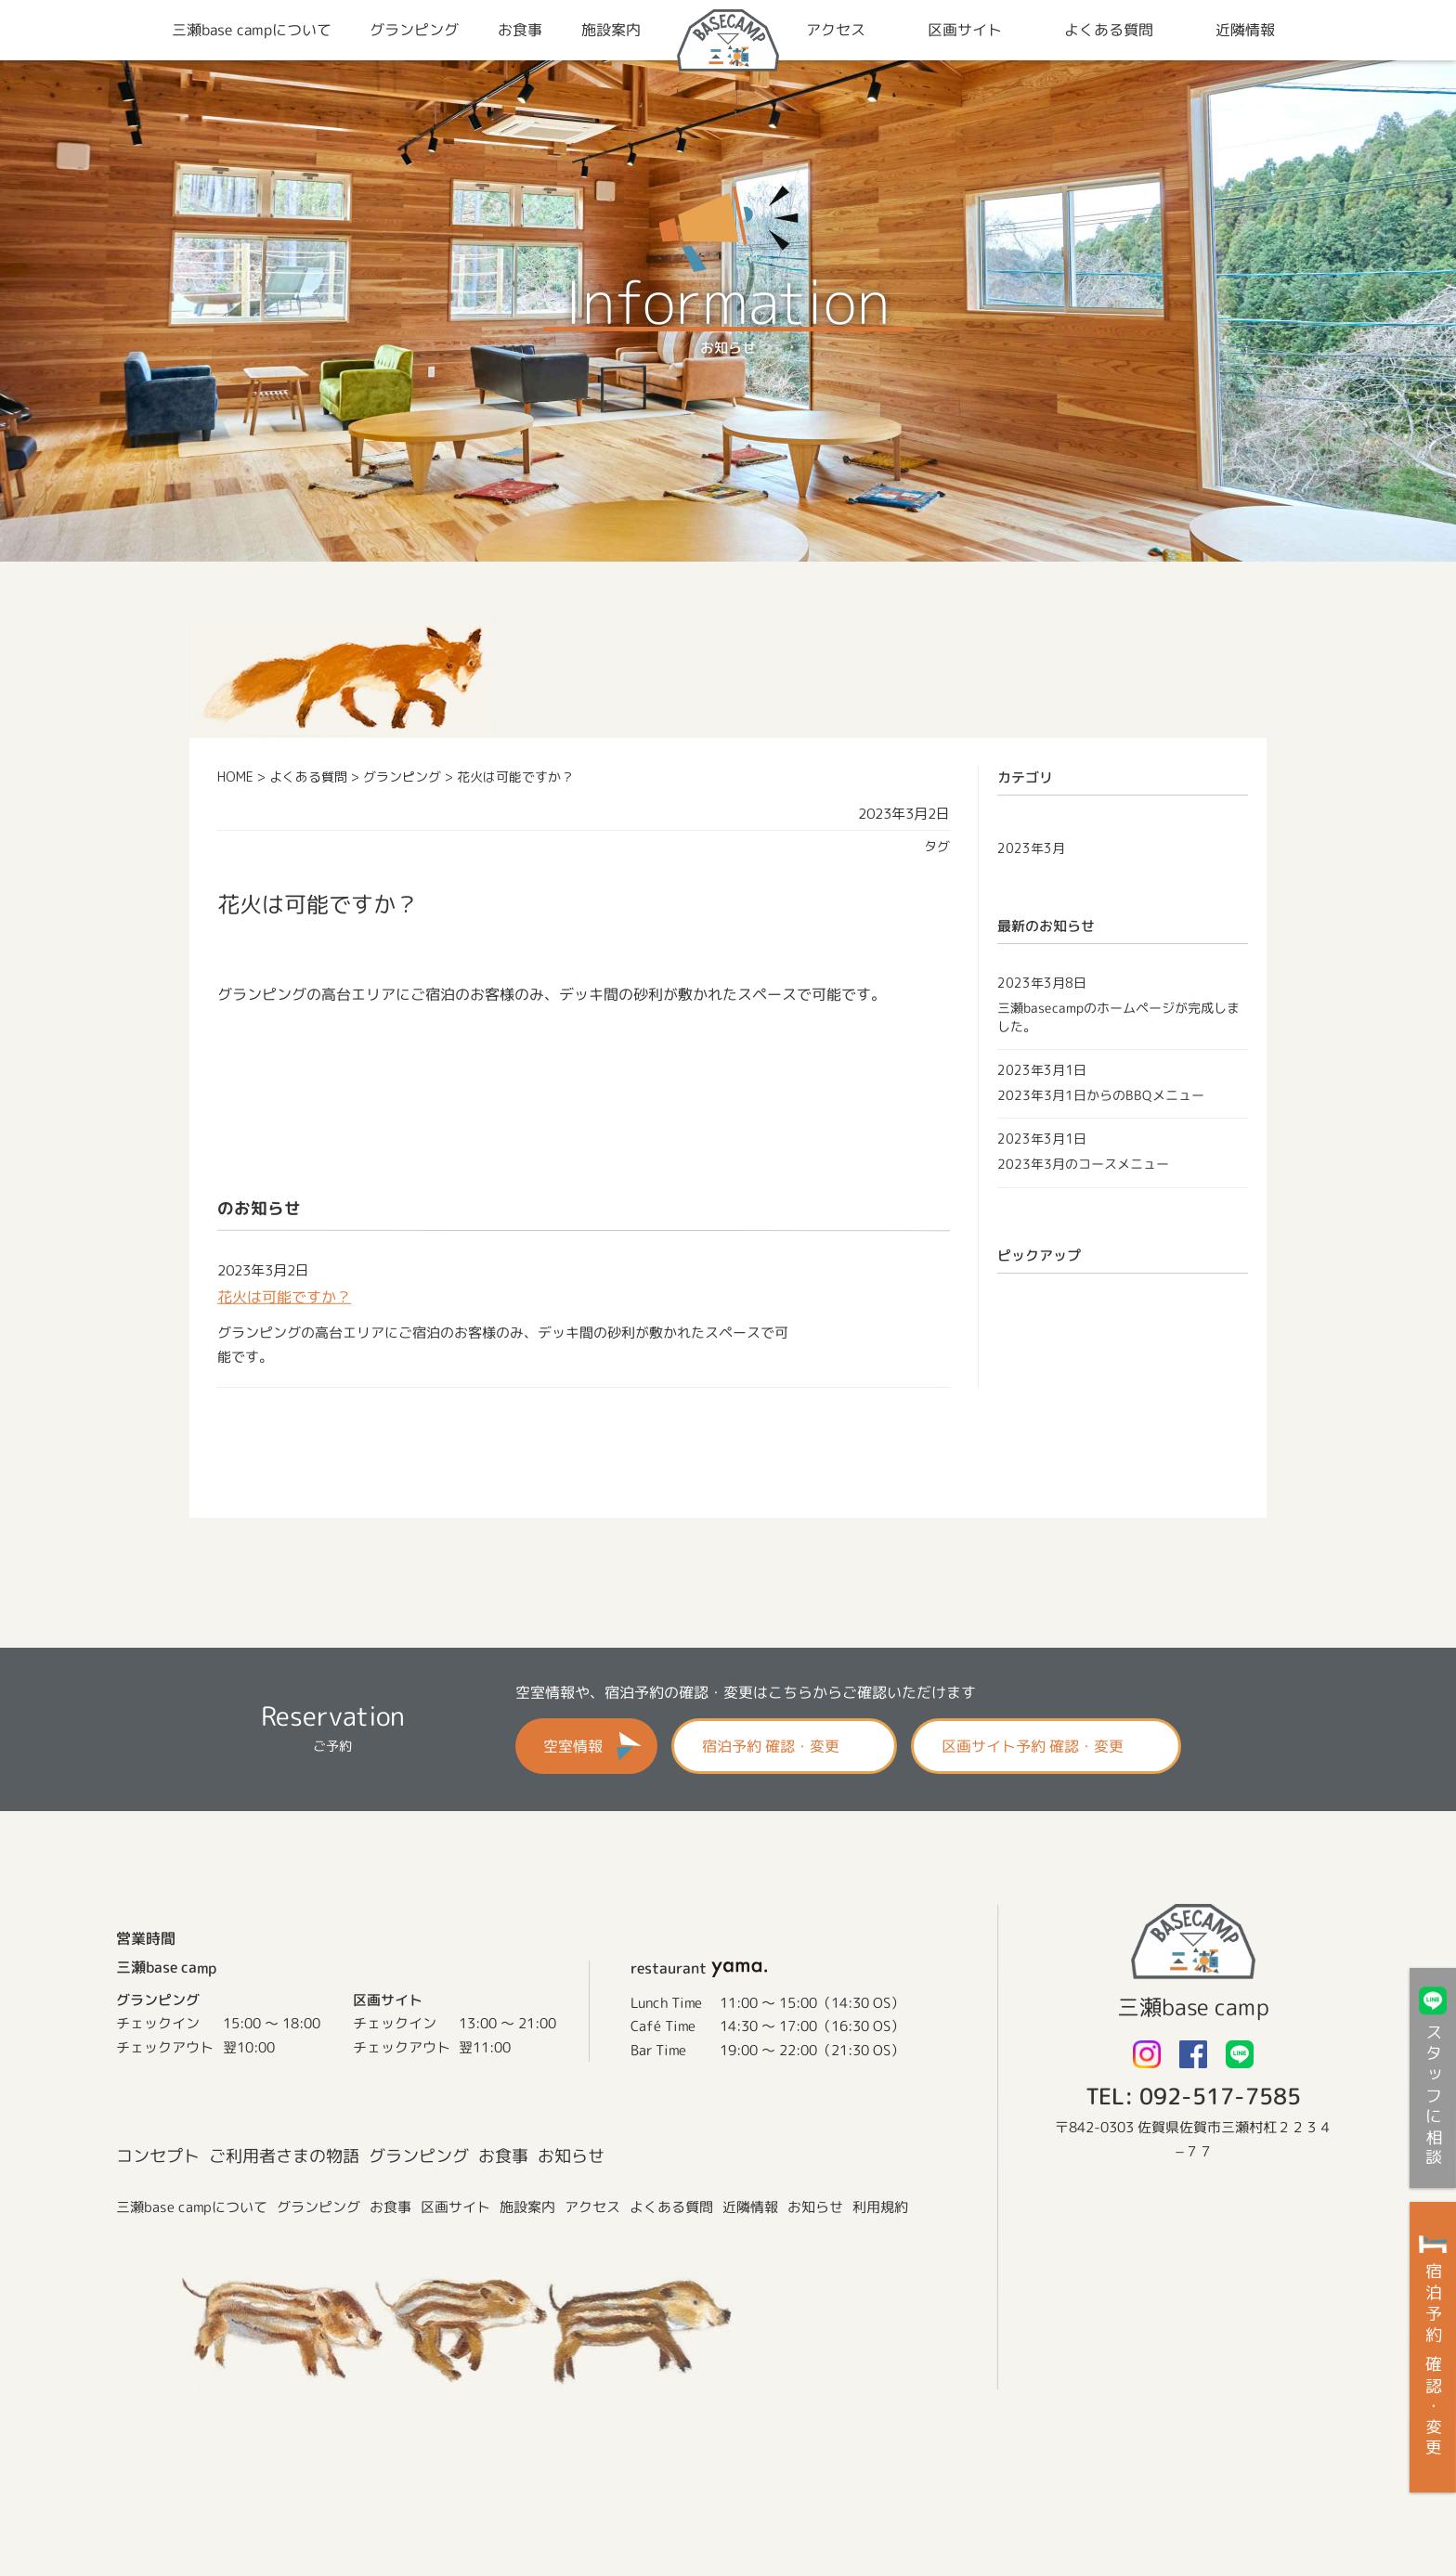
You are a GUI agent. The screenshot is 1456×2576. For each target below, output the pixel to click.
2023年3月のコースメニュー (1083, 1163)
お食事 (503, 2156)
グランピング (419, 2156)
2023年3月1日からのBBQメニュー (1100, 1094)
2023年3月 (1031, 848)
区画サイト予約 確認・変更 (1033, 1746)
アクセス (592, 2207)
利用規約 (880, 2207)
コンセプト (158, 2156)
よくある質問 (671, 2207)
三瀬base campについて (191, 2206)
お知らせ (571, 2156)
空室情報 (573, 1746)
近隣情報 (750, 2207)
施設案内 (527, 2207)
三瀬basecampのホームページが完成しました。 (1118, 1016)
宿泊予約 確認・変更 (770, 1746)
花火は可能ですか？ (284, 1297)
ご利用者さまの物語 (284, 2156)
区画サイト (455, 2207)
